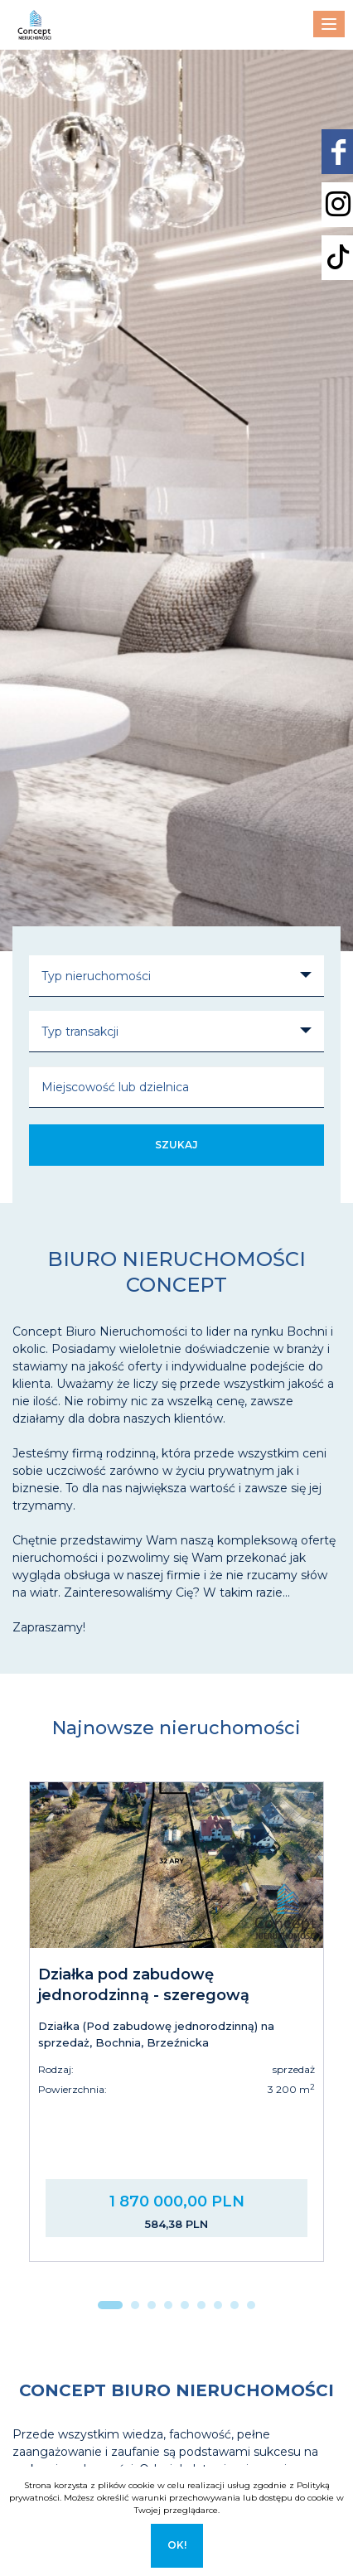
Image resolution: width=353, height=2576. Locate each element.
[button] (110, 2305)
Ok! (176, 2545)
